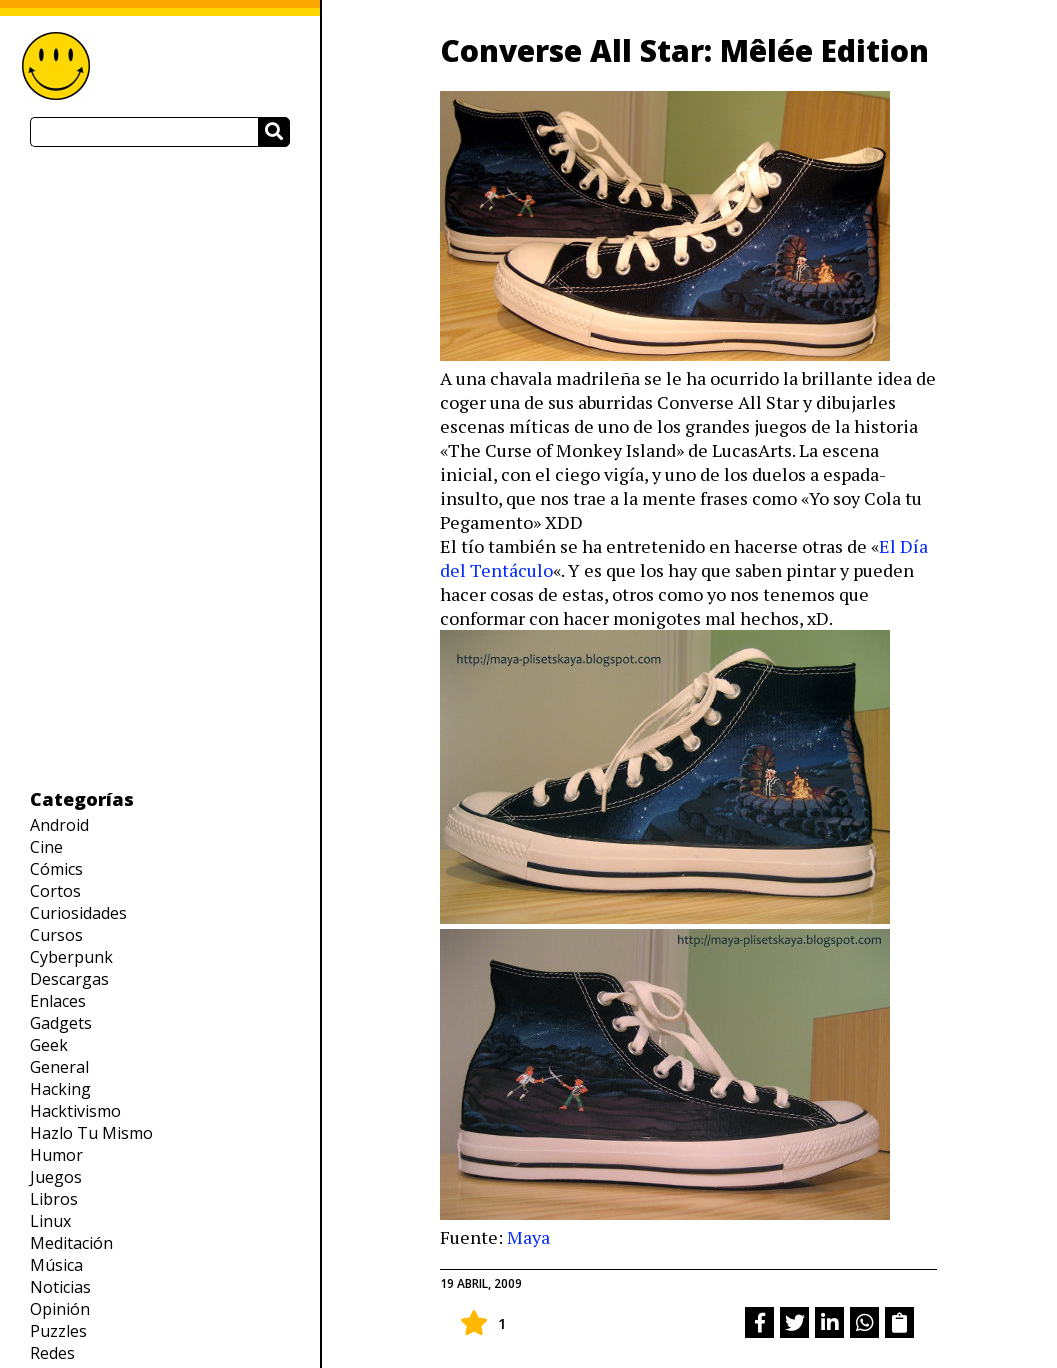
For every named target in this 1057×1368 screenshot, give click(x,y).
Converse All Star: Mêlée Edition (684, 50)
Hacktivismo (75, 1111)
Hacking (60, 1089)
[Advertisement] (160, 467)
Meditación (71, 1243)
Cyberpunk (71, 957)
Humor (56, 1155)
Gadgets (61, 1023)
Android (59, 825)
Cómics (56, 869)
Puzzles (58, 1331)
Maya (528, 1237)
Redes (52, 1353)
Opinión (60, 1309)
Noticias (60, 1287)
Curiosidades (78, 913)
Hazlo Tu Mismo (91, 1133)
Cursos (56, 935)
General (59, 1067)
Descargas (69, 979)
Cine (46, 847)
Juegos (56, 1177)
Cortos (55, 891)
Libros (54, 1199)
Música (56, 1265)
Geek (49, 1045)
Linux (50, 1221)
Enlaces (58, 1001)
